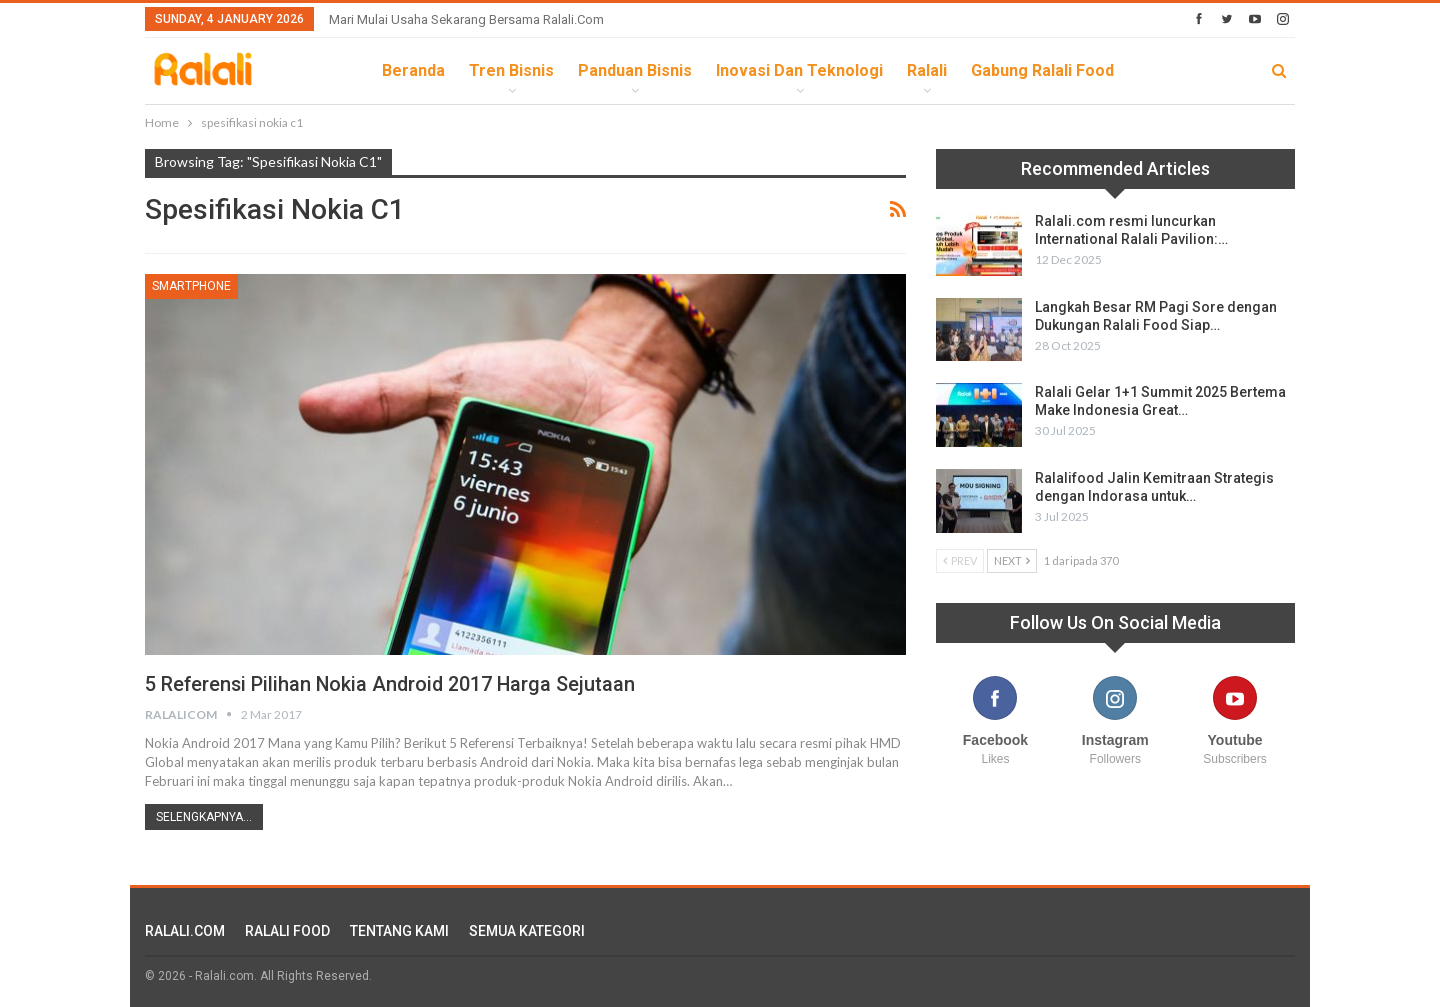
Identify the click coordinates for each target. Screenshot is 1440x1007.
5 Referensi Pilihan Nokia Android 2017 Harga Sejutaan (393, 684)
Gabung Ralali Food (1042, 70)
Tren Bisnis (511, 70)
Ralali (927, 70)
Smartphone (191, 286)
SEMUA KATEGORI (527, 931)
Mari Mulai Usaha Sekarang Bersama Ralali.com (466, 19)
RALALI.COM (185, 931)
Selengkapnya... (204, 817)
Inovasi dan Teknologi (799, 70)
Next (1012, 560)
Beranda (413, 70)
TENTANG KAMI (399, 931)
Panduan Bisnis (635, 70)
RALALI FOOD (287, 931)
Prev (960, 560)
